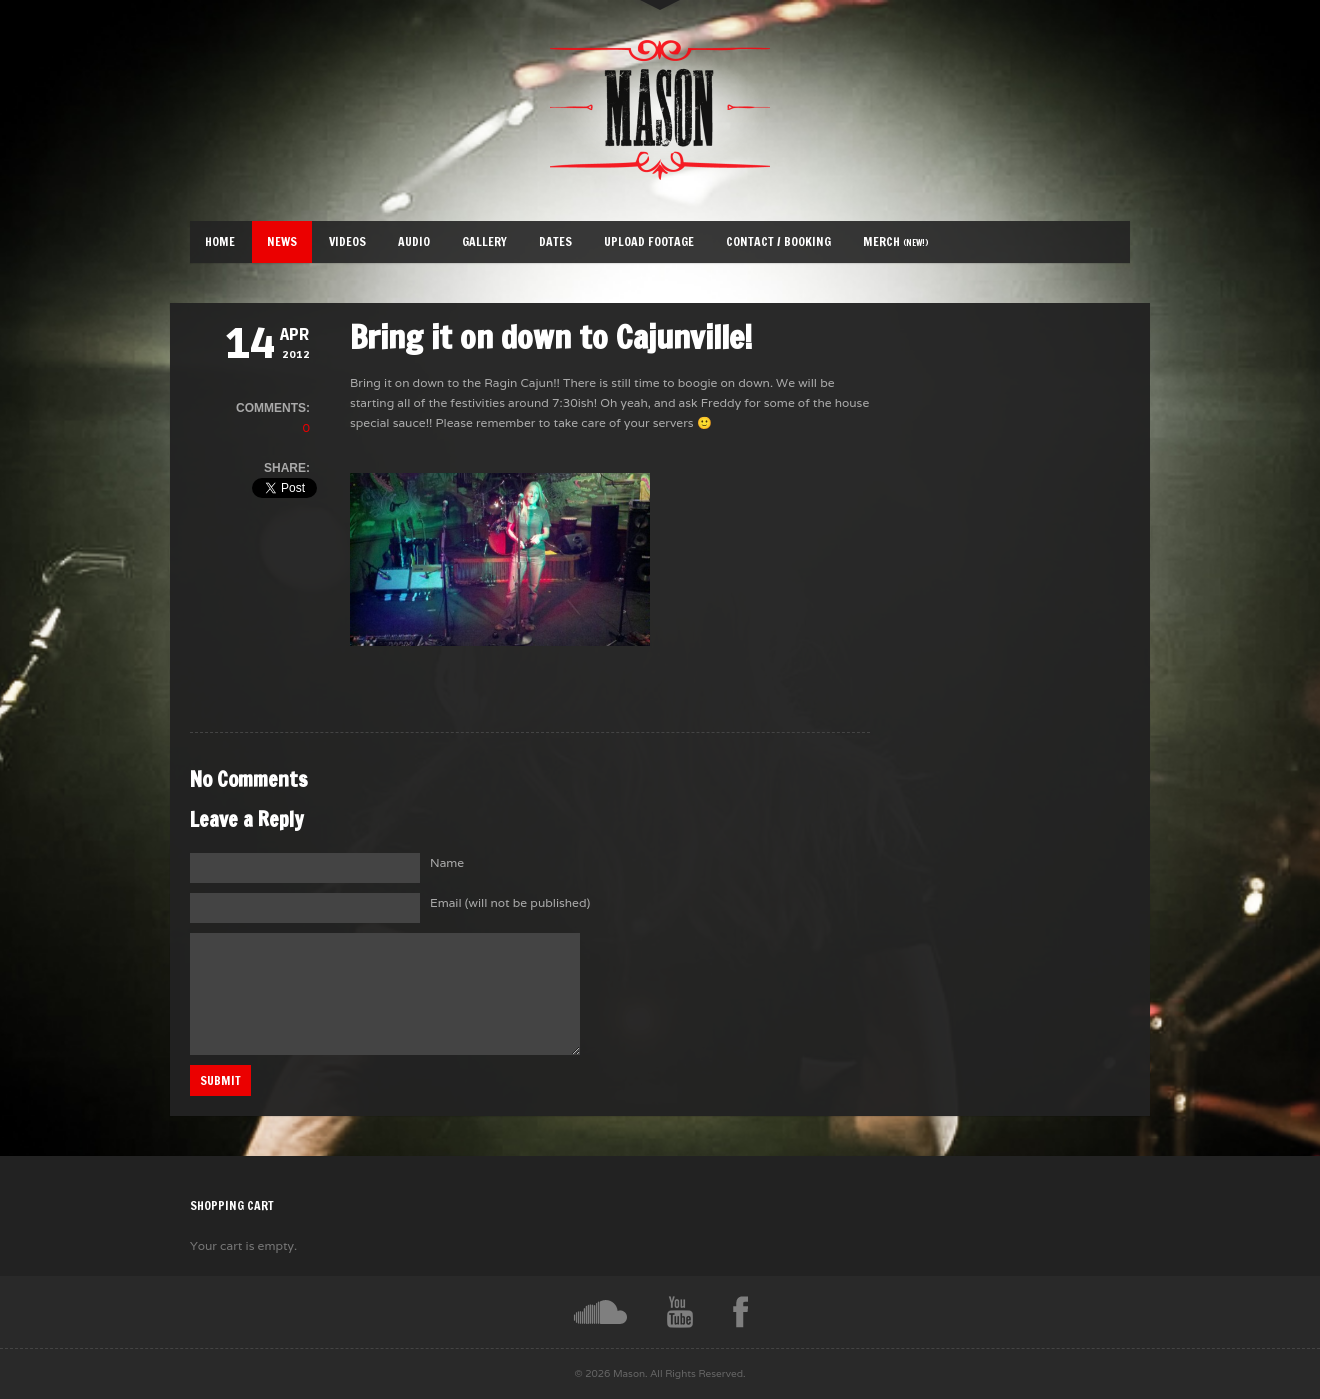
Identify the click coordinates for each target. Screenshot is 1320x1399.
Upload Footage (649, 241)
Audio (414, 241)
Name (447, 862)
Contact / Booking (778, 241)
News (282, 241)
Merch (896, 241)
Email (510, 902)
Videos (347, 241)
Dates (555, 241)
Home (220, 241)
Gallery (484, 241)
